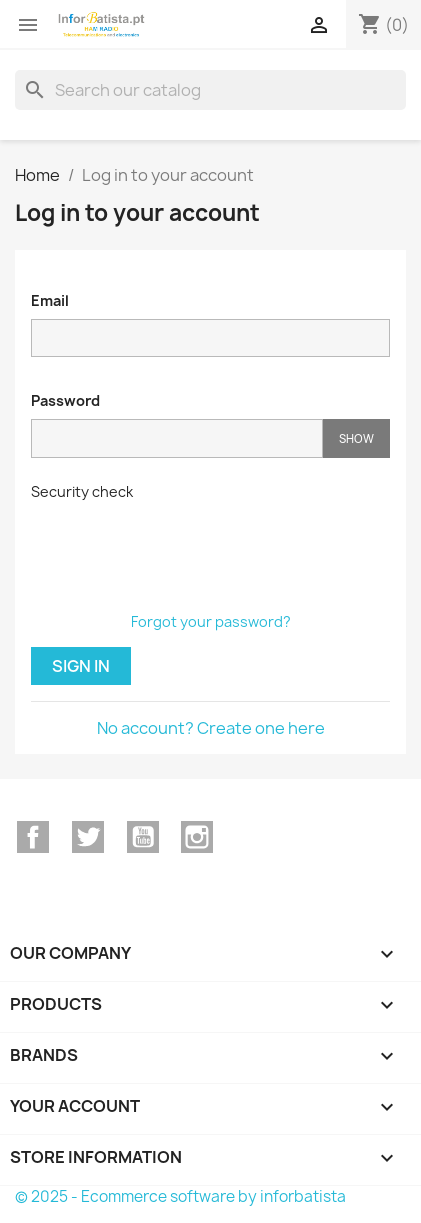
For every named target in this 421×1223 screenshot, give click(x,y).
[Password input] (177, 438)
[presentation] (183, 549)
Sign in (81, 666)
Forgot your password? (211, 621)
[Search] (210, 90)
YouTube (143, 837)
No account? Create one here (211, 728)
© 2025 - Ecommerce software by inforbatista (180, 1196)
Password (65, 400)
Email (50, 300)
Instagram (197, 837)
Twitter (88, 837)
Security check (82, 491)
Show (356, 438)
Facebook (33, 837)
